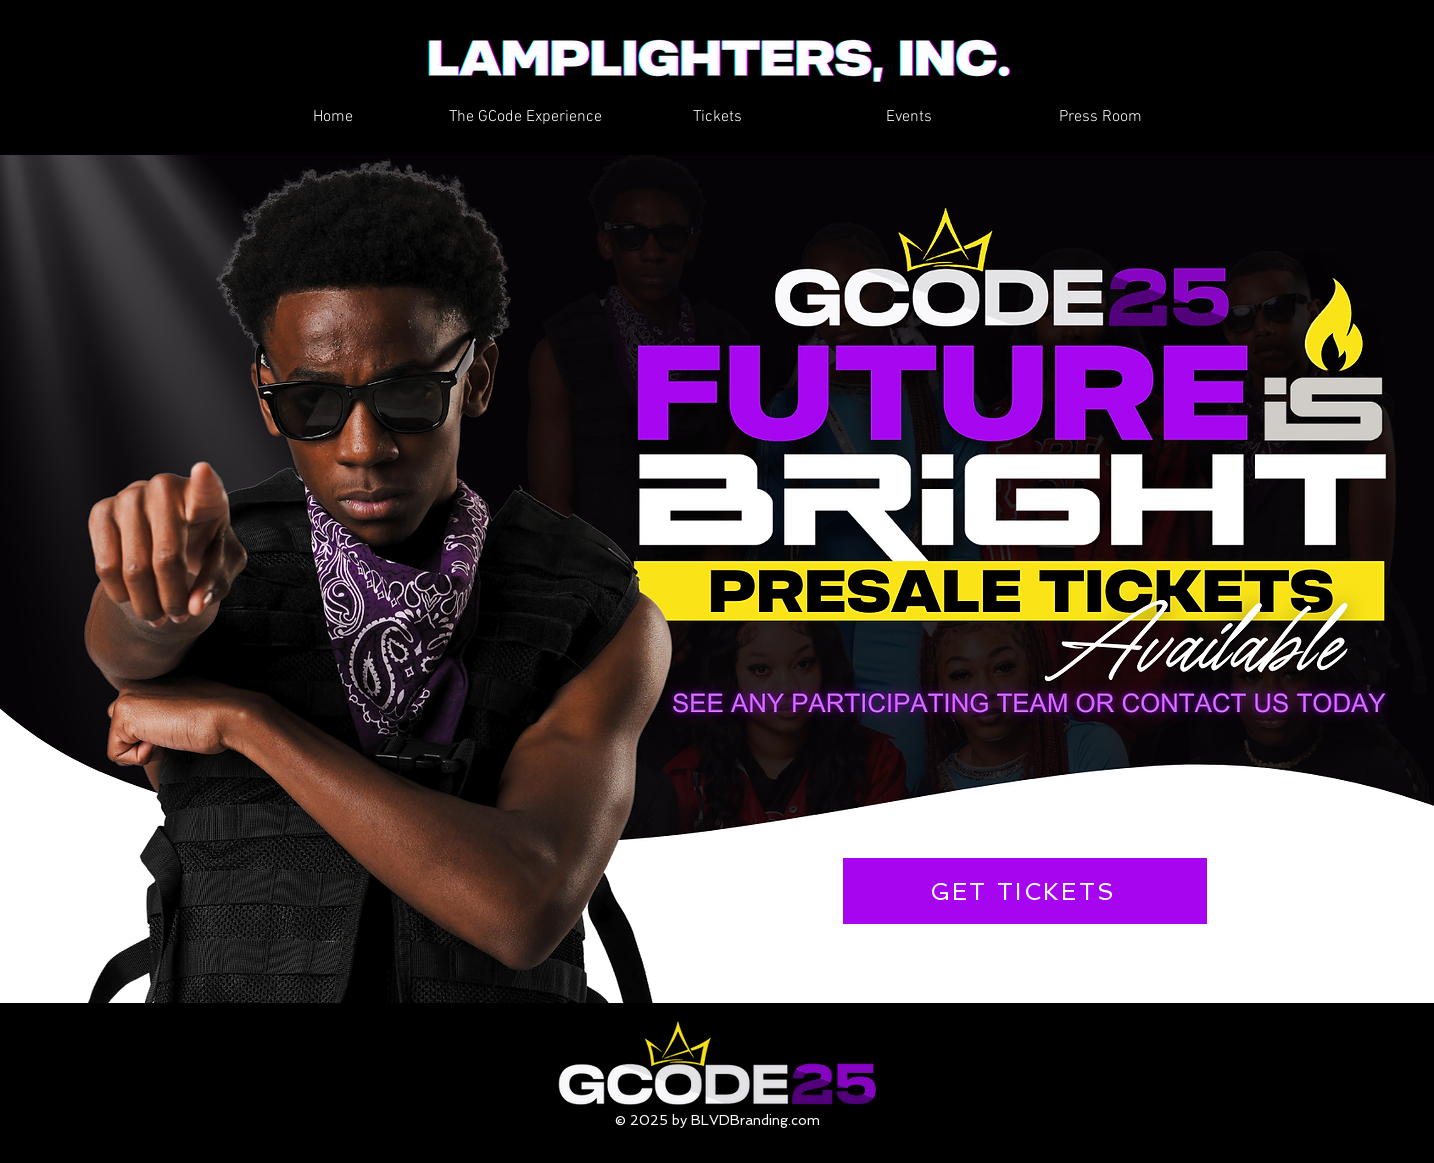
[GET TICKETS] (1025, 891)
